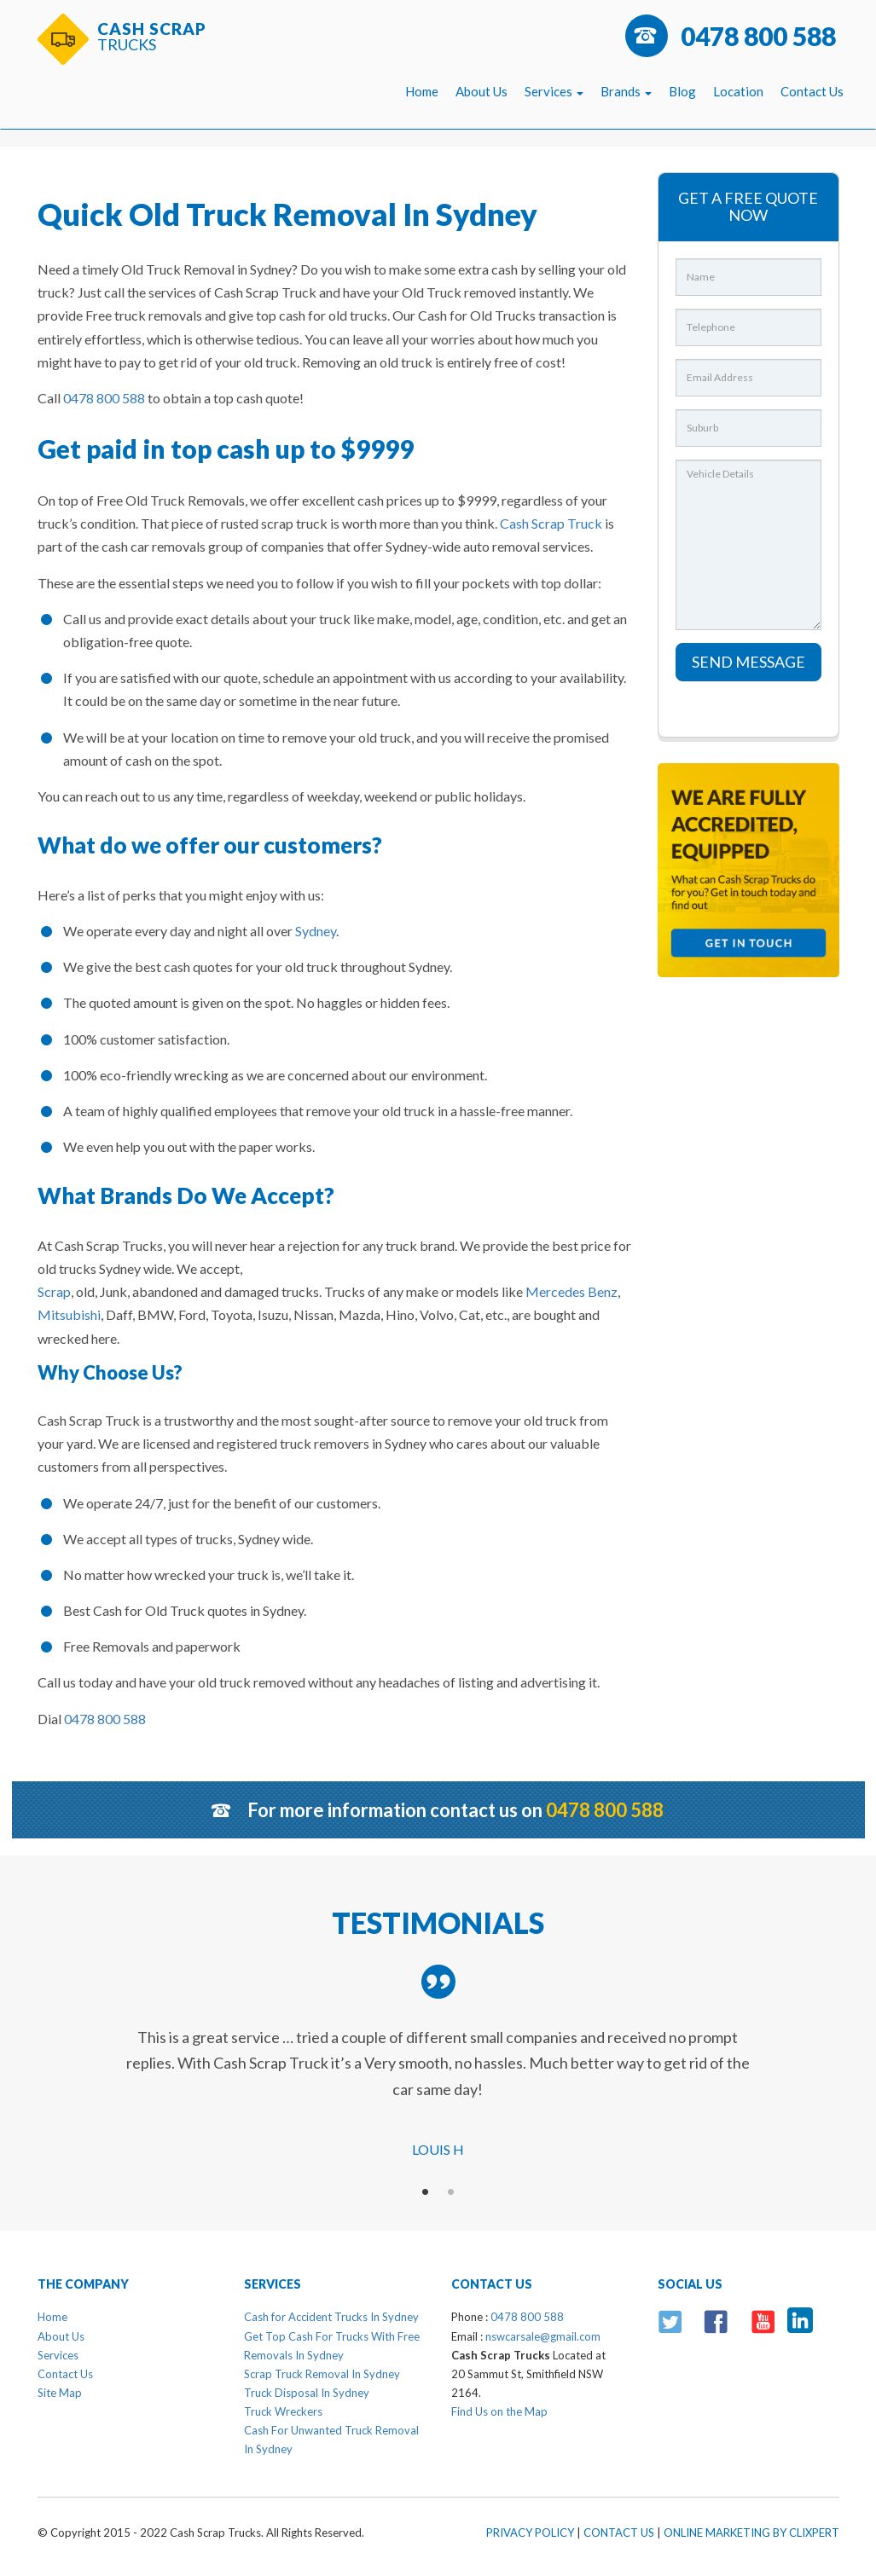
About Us (481, 91)
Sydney (315, 931)
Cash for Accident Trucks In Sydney (331, 2317)
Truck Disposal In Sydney (306, 2392)
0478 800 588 (758, 35)
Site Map (60, 2392)
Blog (682, 91)
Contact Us (812, 91)
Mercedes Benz (571, 1291)
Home (421, 91)
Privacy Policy (530, 2532)
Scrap (54, 1291)
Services (554, 91)
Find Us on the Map (499, 2411)
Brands (626, 91)
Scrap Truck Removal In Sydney (322, 2374)
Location (738, 91)
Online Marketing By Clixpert (751, 2532)
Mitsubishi (69, 1314)
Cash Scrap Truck (551, 523)
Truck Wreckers (283, 2411)
